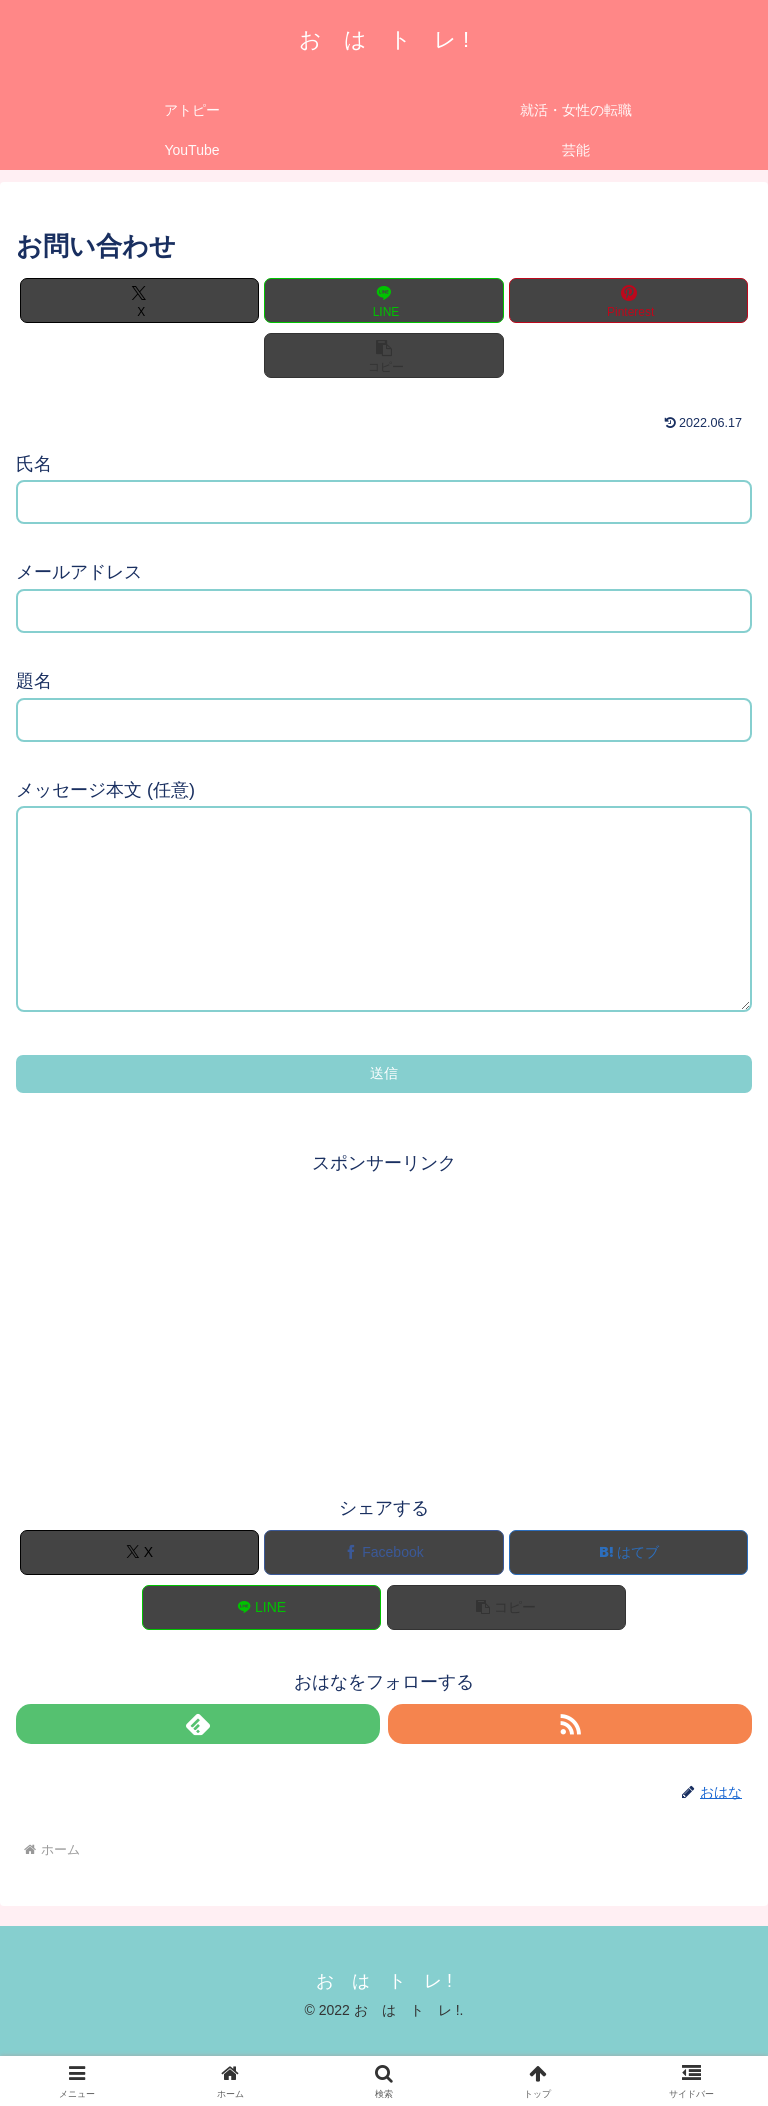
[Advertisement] (384, 1360)
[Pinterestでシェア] (628, 300)
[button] (383, 355)
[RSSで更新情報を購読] (570, 1764)
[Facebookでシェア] (383, 1592)
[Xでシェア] (139, 300)
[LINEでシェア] (383, 300)
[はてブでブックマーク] (628, 1592)
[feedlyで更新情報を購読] (198, 1764)
